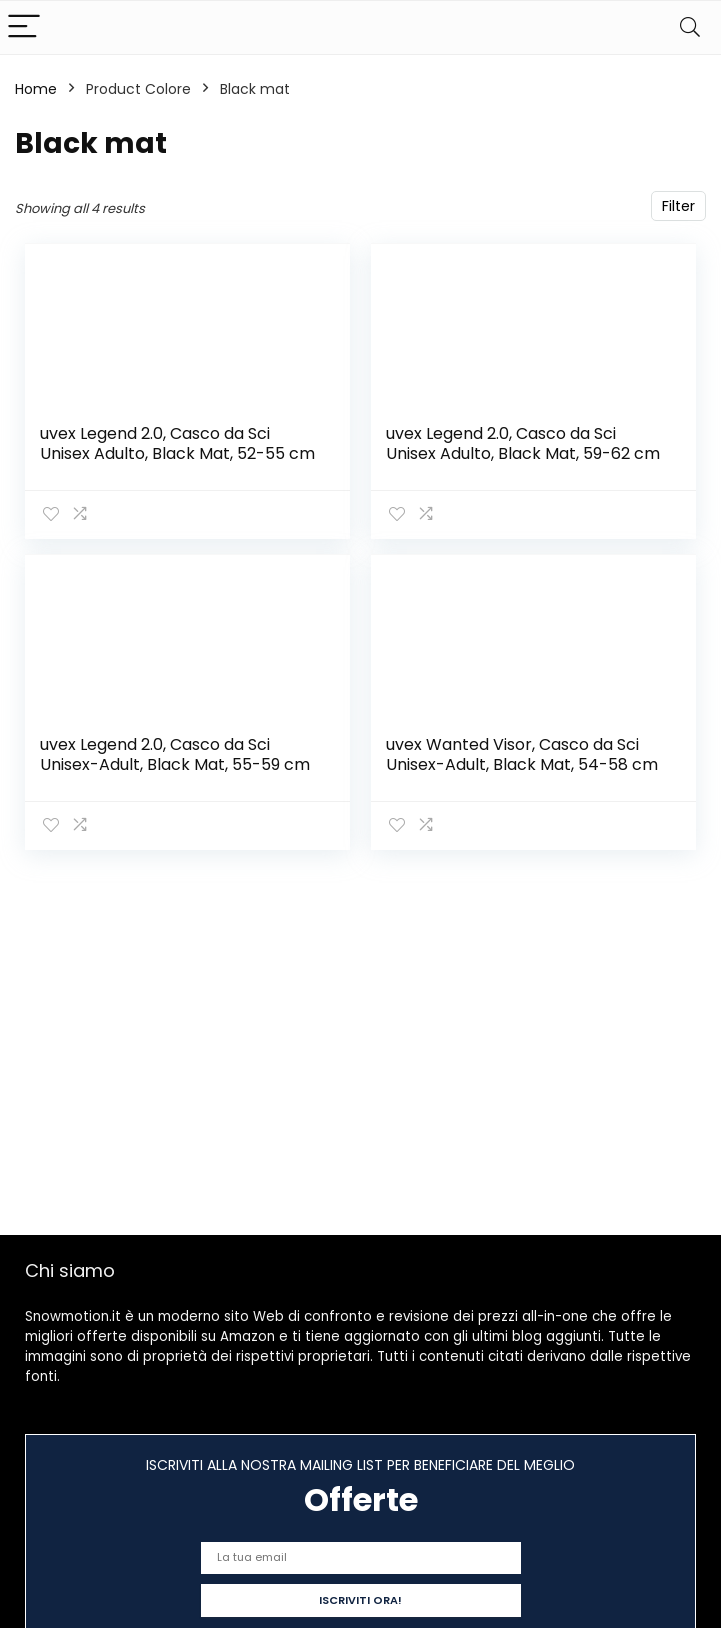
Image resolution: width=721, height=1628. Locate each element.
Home (36, 89)
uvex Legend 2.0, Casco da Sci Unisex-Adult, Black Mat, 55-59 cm (175, 754)
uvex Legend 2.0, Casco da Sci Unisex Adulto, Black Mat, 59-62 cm (523, 443)
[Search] (690, 27)
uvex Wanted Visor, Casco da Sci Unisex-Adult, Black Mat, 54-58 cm (522, 754)
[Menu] (24, 27)
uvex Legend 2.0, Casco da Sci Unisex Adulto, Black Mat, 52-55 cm (177, 443)
